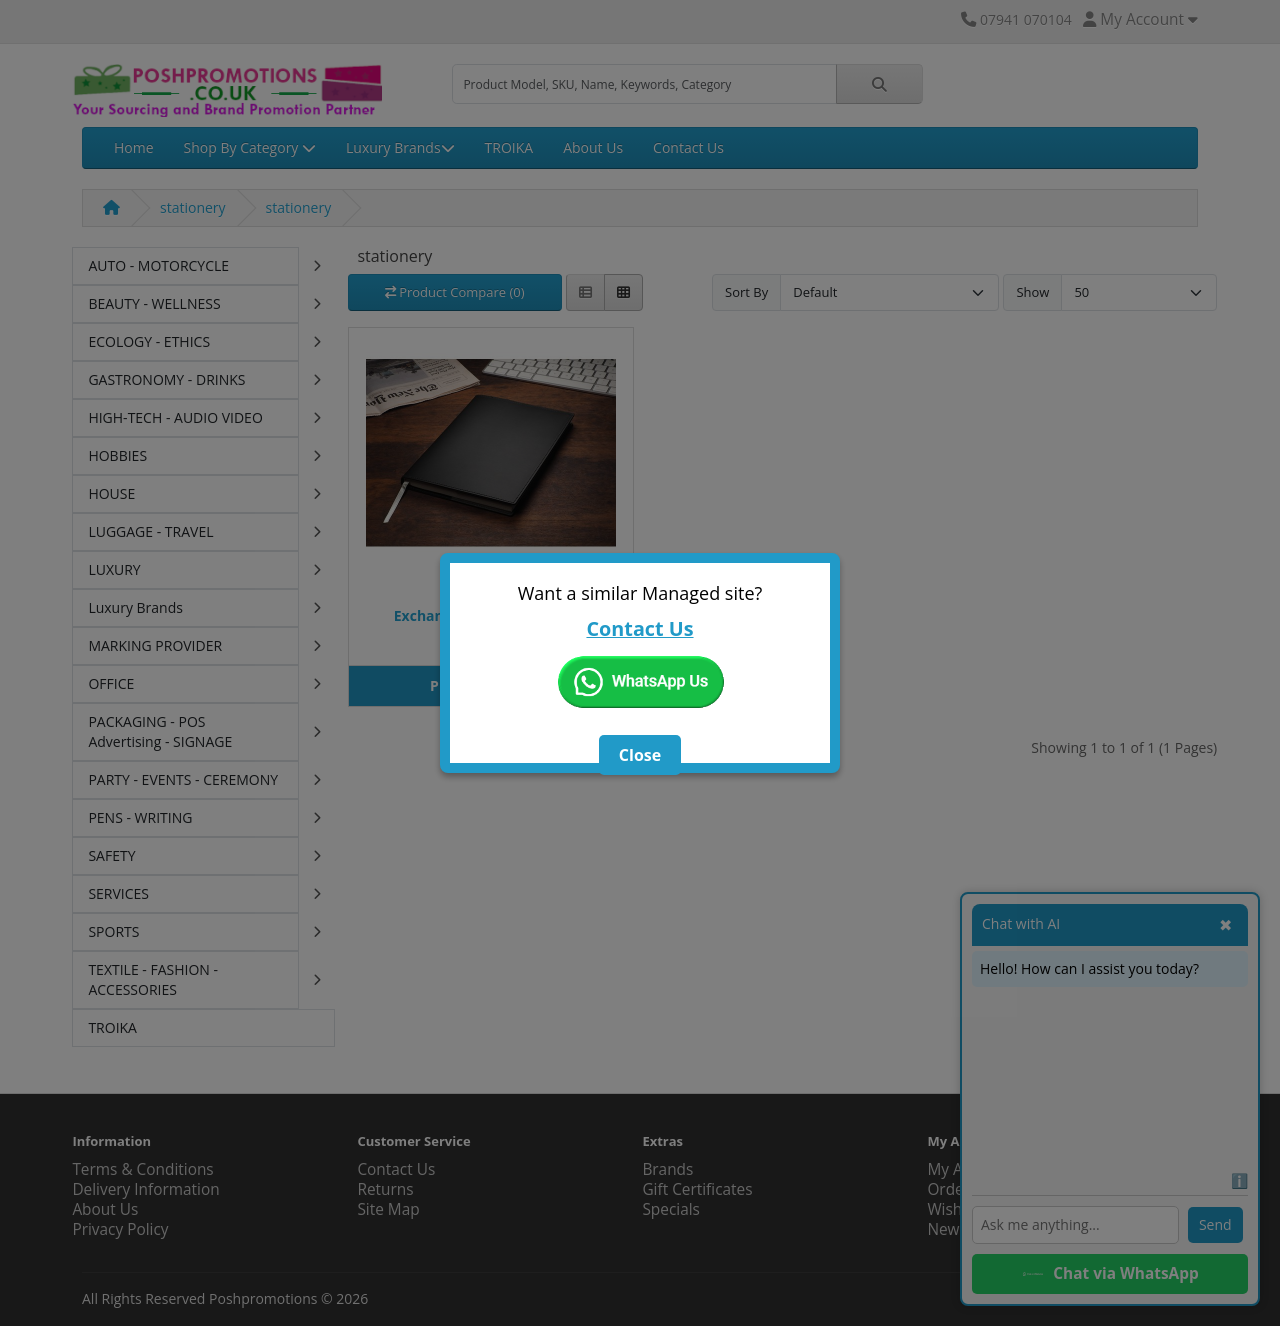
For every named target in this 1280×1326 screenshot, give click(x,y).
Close (640, 755)
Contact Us (639, 628)
